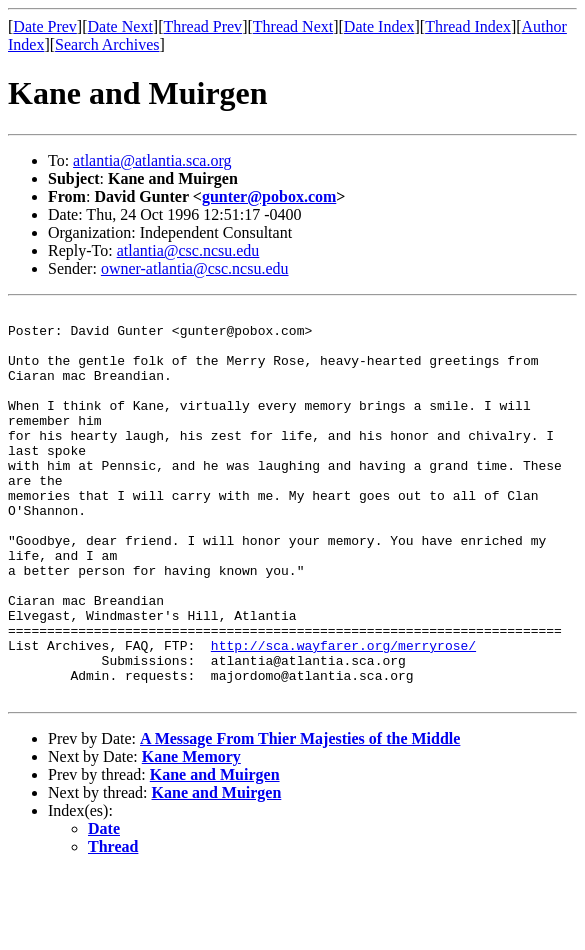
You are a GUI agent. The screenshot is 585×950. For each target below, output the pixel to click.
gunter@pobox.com (269, 196)
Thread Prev (202, 26)
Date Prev (45, 26)
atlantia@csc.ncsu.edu (188, 250)
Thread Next (293, 26)
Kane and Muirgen (215, 852)
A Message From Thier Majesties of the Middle (300, 816)
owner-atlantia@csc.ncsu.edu (195, 268)
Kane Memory (191, 834)
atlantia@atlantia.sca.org (152, 160)
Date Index (379, 26)
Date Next (120, 26)
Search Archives (107, 44)
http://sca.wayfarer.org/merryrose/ (343, 714)
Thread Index (468, 26)
